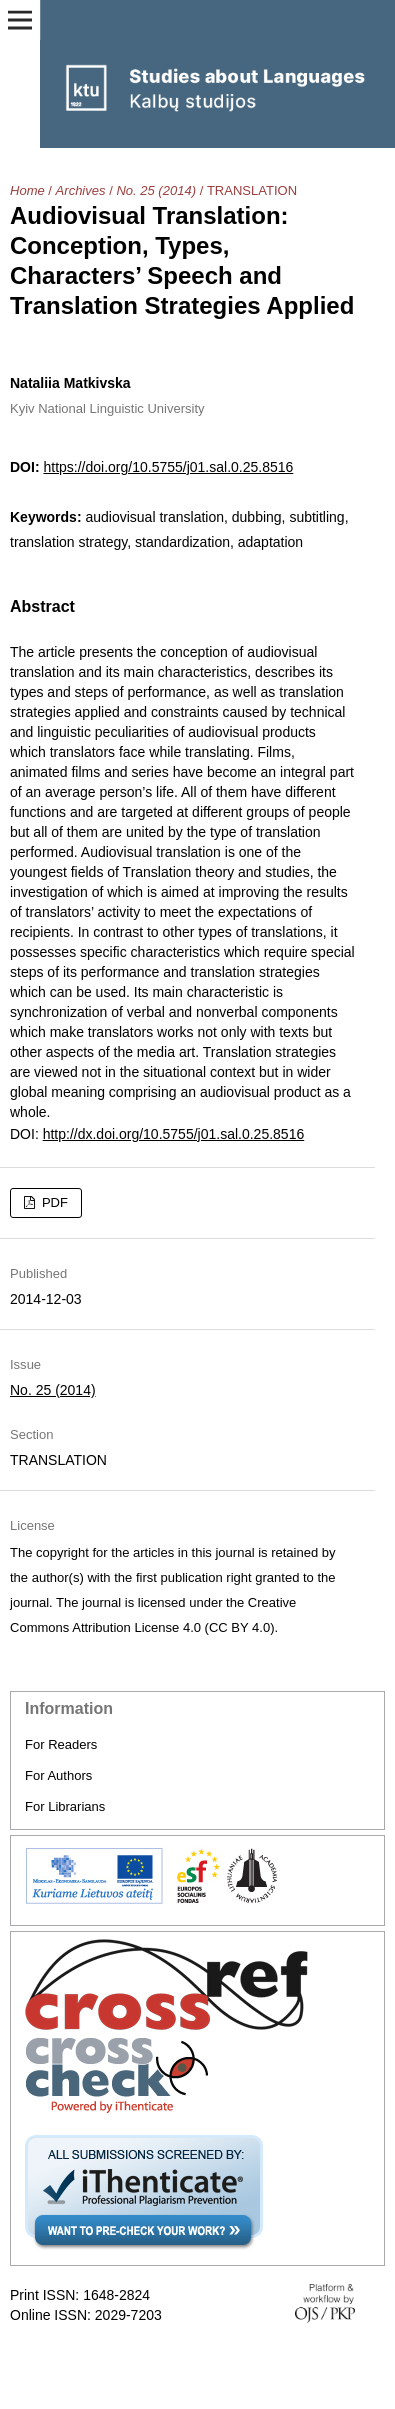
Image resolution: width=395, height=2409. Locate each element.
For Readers (61, 1744)
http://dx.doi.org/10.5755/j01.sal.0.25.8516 (174, 1134)
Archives (81, 190)
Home (27, 190)
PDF (53, 1202)
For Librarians (65, 1806)
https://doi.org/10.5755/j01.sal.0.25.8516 (168, 467)
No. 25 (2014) (156, 190)
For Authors (58, 1775)
